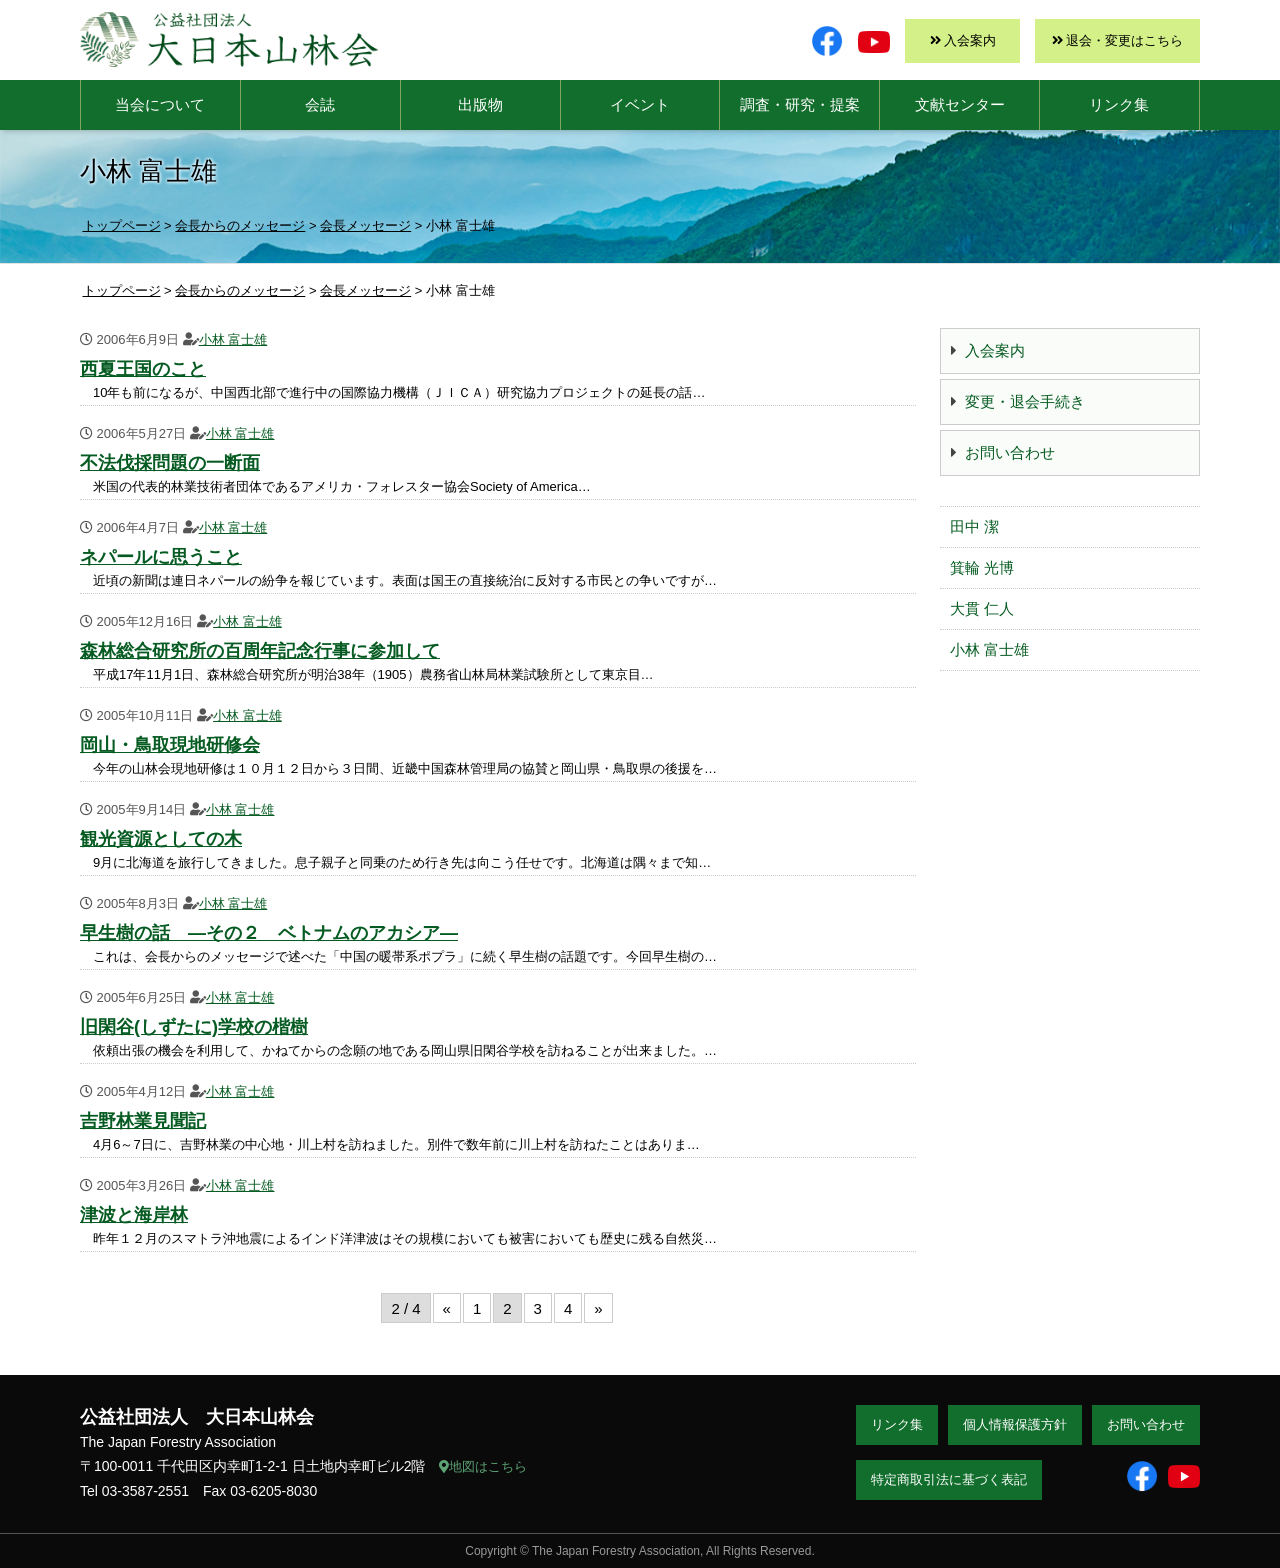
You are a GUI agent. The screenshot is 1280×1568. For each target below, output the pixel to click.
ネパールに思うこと (161, 557)
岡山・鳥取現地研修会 (170, 745)
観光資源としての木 (161, 839)
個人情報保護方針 (1015, 1424)
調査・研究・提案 (800, 104)
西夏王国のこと (143, 369)
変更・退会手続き (1025, 401)
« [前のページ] (447, 1308)
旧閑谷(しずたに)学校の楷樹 (194, 1027)
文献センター (960, 104)
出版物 (480, 104)
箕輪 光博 (982, 567)
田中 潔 (974, 526)
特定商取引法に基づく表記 (949, 1479)
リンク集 (1119, 104)
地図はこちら (483, 1466)
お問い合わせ (1010, 452)
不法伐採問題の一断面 (170, 463)
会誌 (320, 104)
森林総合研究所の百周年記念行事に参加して (260, 651)
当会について (160, 104)
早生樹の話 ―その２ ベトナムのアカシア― (269, 933)
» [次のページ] (598, 1308)
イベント (640, 104)
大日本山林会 (229, 39)
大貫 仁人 (982, 608)
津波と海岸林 (134, 1215)
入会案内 (970, 40)
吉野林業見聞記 (143, 1121)
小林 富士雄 (233, 339)
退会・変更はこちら (1124, 40)
